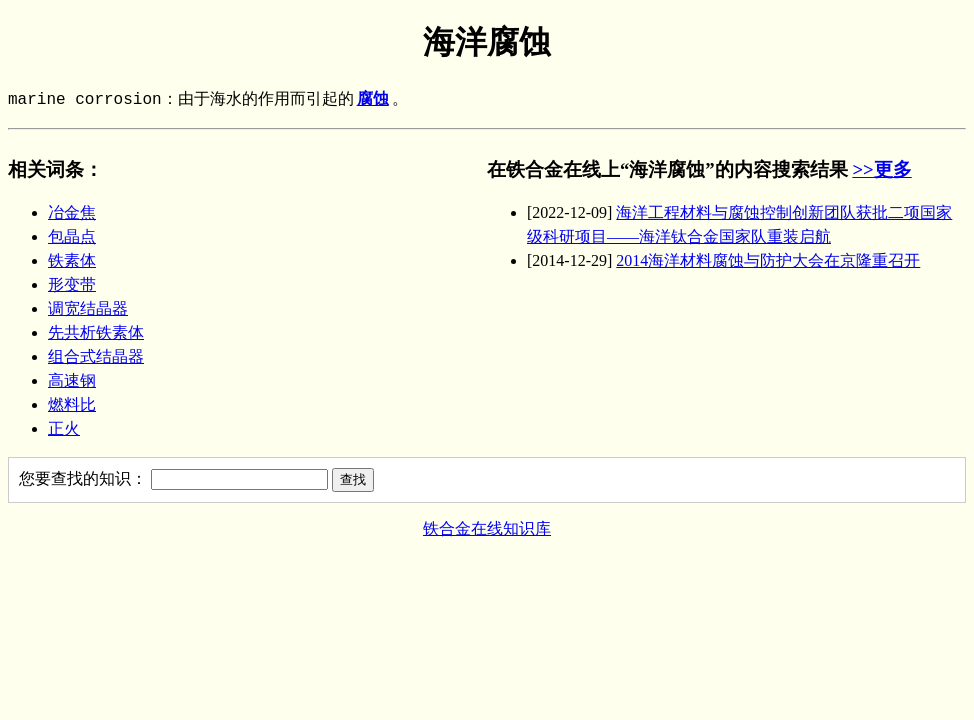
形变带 (72, 284)
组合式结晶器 (96, 356)
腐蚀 (373, 100)
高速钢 (72, 380)
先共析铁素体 (96, 332)
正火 (64, 428)
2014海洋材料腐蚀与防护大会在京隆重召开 (768, 260)
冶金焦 (72, 212)
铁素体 (72, 260)
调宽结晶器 (88, 308)
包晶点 (72, 236)
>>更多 (881, 169)
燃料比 (72, 404)
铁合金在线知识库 (487, 528)
